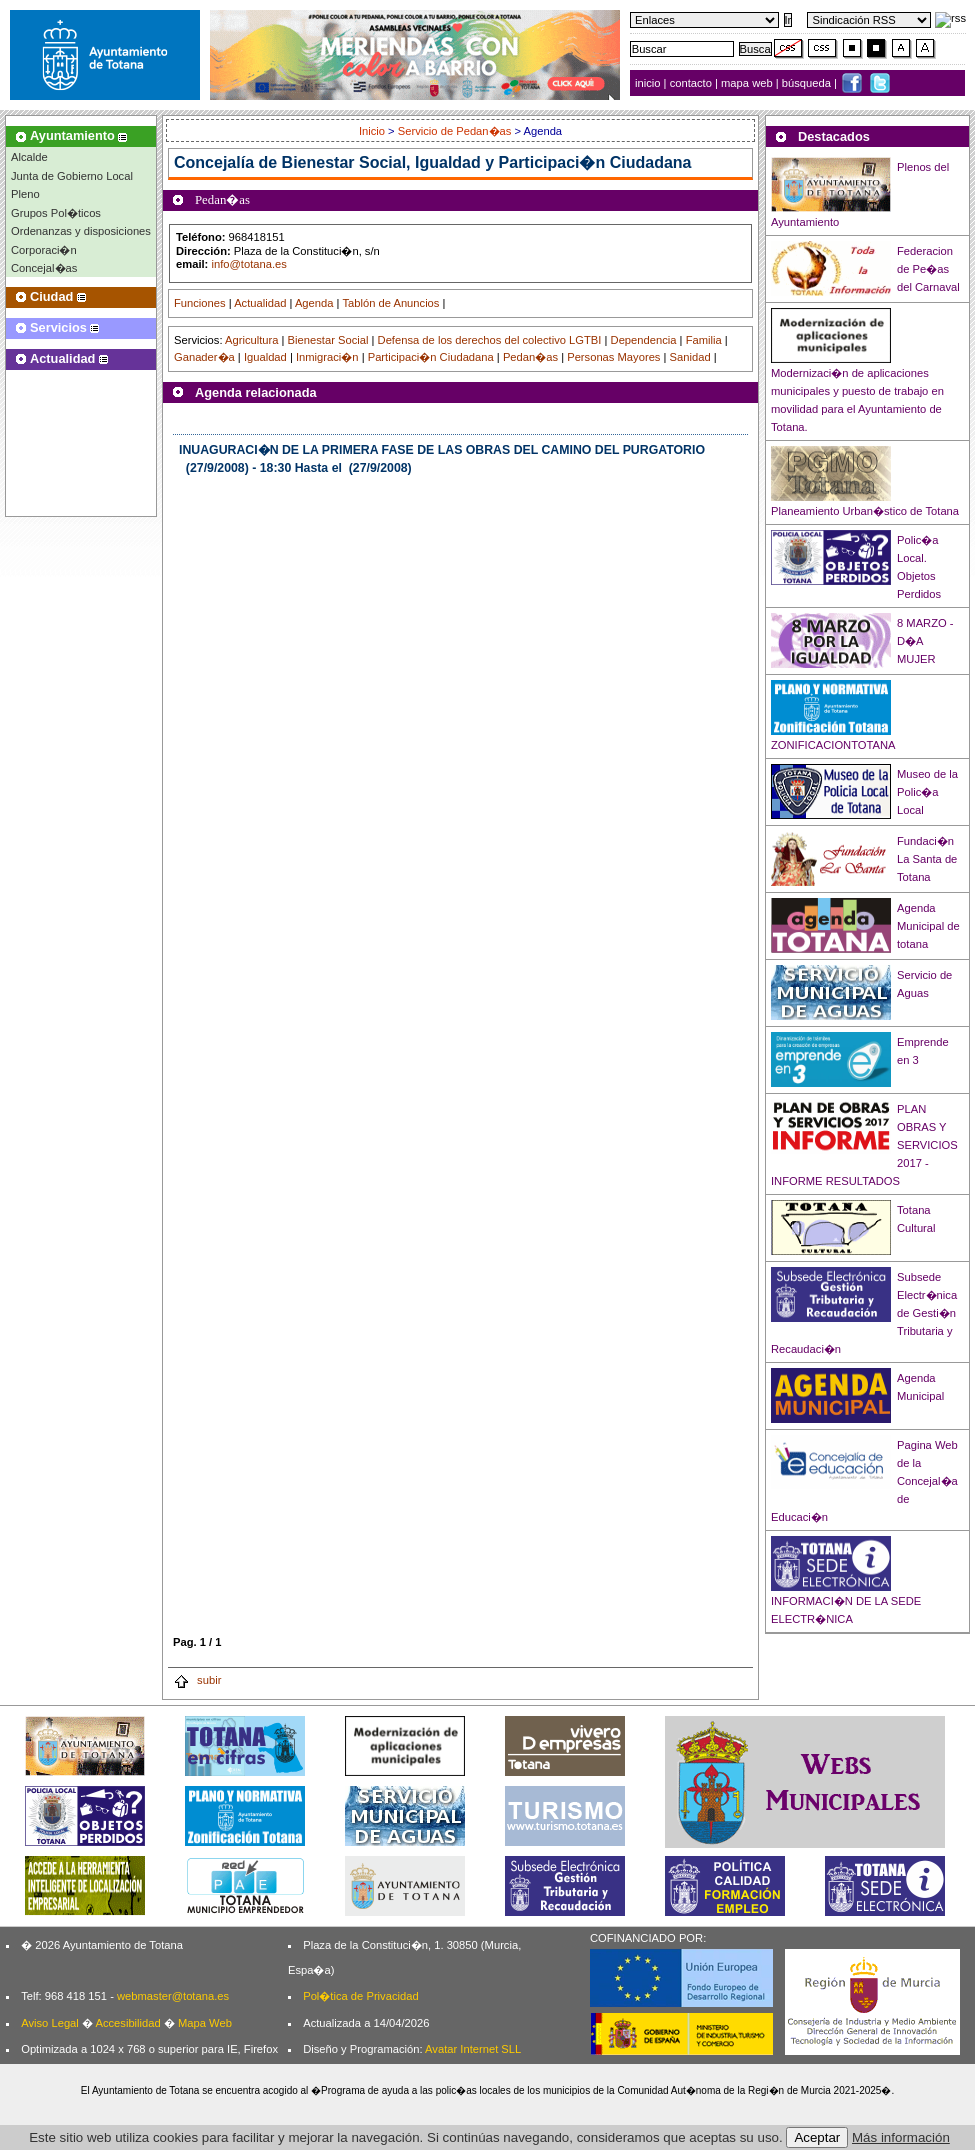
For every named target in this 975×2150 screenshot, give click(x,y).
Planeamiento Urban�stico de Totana (865, 511)
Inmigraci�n (327, 357)
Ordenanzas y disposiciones (81, 231)
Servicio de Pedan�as (455, 131)
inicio (649, 83)
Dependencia (644, 340)
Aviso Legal (50, 2023)
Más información (901, 2137)
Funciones (200, 303)
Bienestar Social (328, 340)
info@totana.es (248, 264)
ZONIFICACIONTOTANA (833, 745)
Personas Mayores (613, 357)
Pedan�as (530, 357)
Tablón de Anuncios (390, 303)
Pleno (25, 194)
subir (197, 1680)
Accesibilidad (127, 2023)
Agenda (314, 303)
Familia (704, 340)
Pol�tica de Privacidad (360, 1996)
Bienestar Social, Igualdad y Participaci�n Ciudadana (487, 162)
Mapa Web (205, 2023)
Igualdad (265, 357)
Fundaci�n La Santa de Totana (927, 859)
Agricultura (251, 340)
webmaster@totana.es (173, 1996)
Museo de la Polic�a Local (927, 792)
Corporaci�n (44, 250)
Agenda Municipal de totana (928, 926)
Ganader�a (204, 357)
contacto (691, 83)
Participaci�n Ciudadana (431, 357)
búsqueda (808, 83)
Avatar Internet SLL (473, 2049)
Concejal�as (44, 268)
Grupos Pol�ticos (56, 213)
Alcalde (29, 157)
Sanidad (690, 357)
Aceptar (817, 2137)
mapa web (748, 83)
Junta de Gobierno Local (72, 176)
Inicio (373, 131)
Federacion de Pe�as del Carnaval (928, 269)
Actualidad (260, 303)
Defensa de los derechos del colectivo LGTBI (490, 340)
